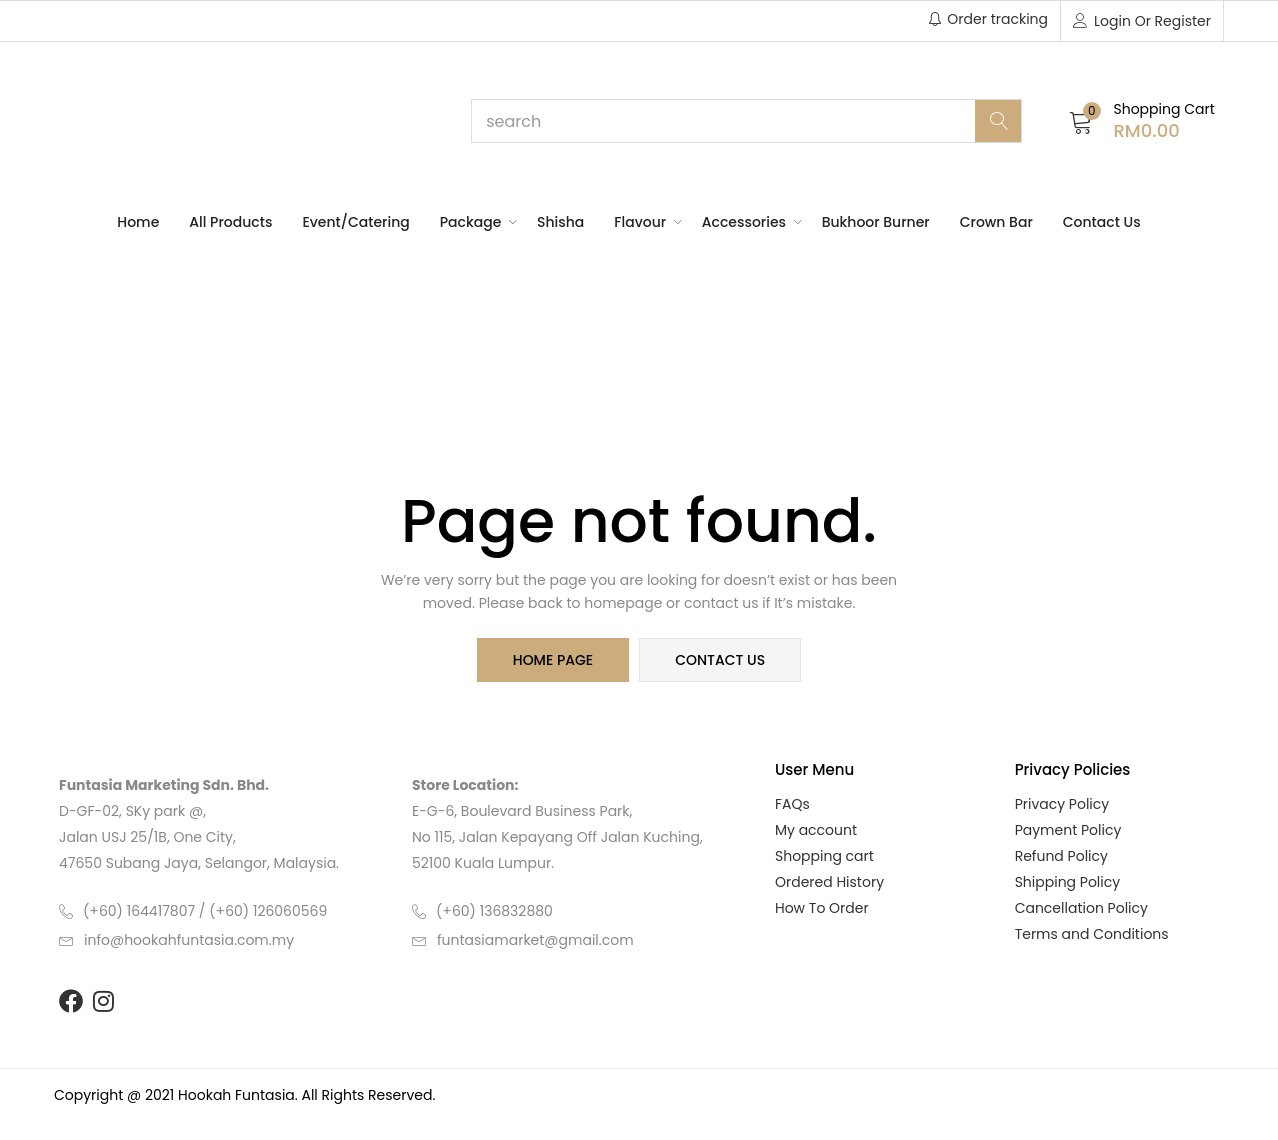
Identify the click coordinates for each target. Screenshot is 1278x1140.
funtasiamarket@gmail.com (535, 940)
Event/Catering (355, 222)
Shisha (560, 222)
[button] (1142, 120)
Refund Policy (1061, 856)
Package (473, 222)
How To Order (822, 908)
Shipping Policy (1068, 882)
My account (816, 830)
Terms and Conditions (1092, 934)
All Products (230, 222)
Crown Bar (996, 222)
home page (553, 660)
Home (138, 222)
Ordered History (829, 882)
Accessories (747, 222)
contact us (720, 660)
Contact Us (1102, 222)
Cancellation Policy (1081, 908)
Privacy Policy (1062, 804)
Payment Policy (1068, 830)
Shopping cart (824, 856)
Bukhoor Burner (876, 222)
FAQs (792, 804)
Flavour (643, 222)
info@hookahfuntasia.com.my (189, 940)
